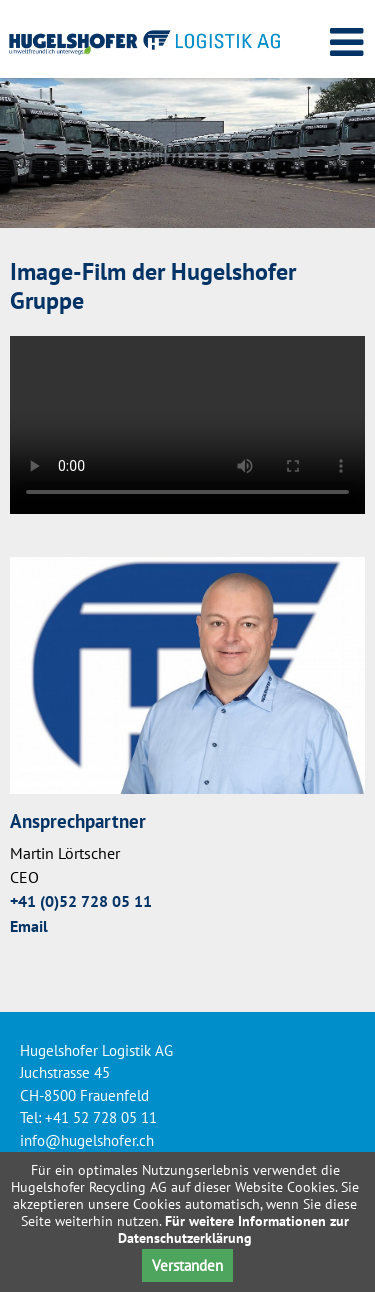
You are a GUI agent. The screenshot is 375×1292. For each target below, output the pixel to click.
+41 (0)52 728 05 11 (81, 901)
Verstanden (187, 1265)
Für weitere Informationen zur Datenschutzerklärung (233, 1229)
